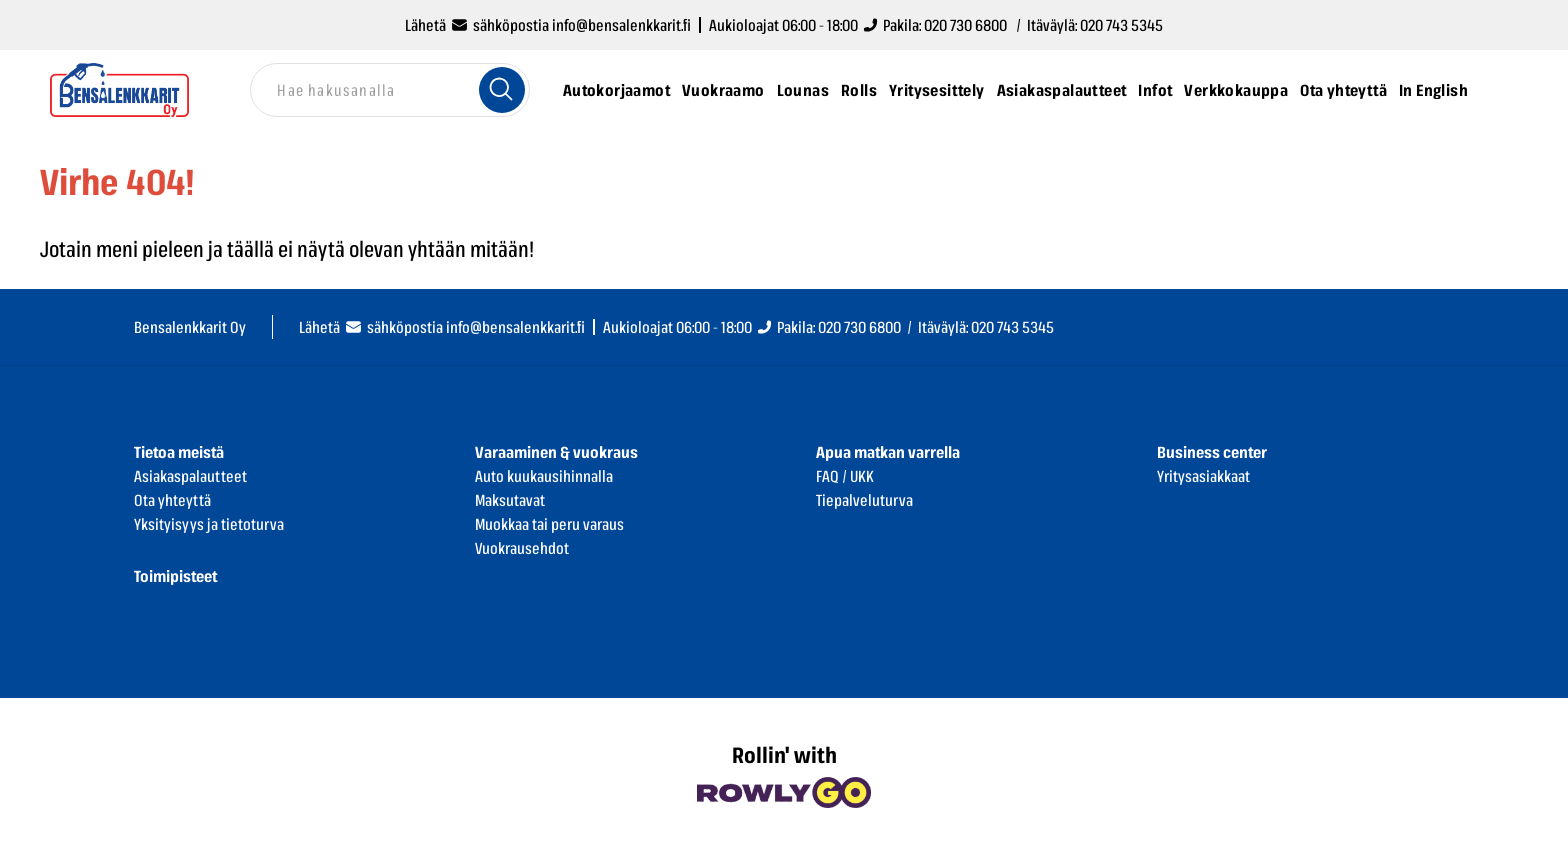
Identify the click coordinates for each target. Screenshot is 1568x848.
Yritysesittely (937, 90)
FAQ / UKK (845, 476)
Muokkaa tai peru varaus (549, 524)
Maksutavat (510, 500)
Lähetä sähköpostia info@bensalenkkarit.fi (548, 25)
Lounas (803, 90)
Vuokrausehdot (522, 548)
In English (1433, 90)
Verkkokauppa (1236, 90)
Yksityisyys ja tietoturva (209, 524)
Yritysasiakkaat (1203, 476)
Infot (1155, 90)
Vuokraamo (723, 90)
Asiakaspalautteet (1062, 90)
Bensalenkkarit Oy (190, 327)
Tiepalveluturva (864, 500)
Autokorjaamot (616, 90)
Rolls (859, 90)
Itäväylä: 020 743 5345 (1095, 25)
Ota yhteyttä (1343, 90)
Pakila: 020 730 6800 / (945, 25)
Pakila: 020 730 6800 (829, 327)
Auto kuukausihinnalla (544, 476)
